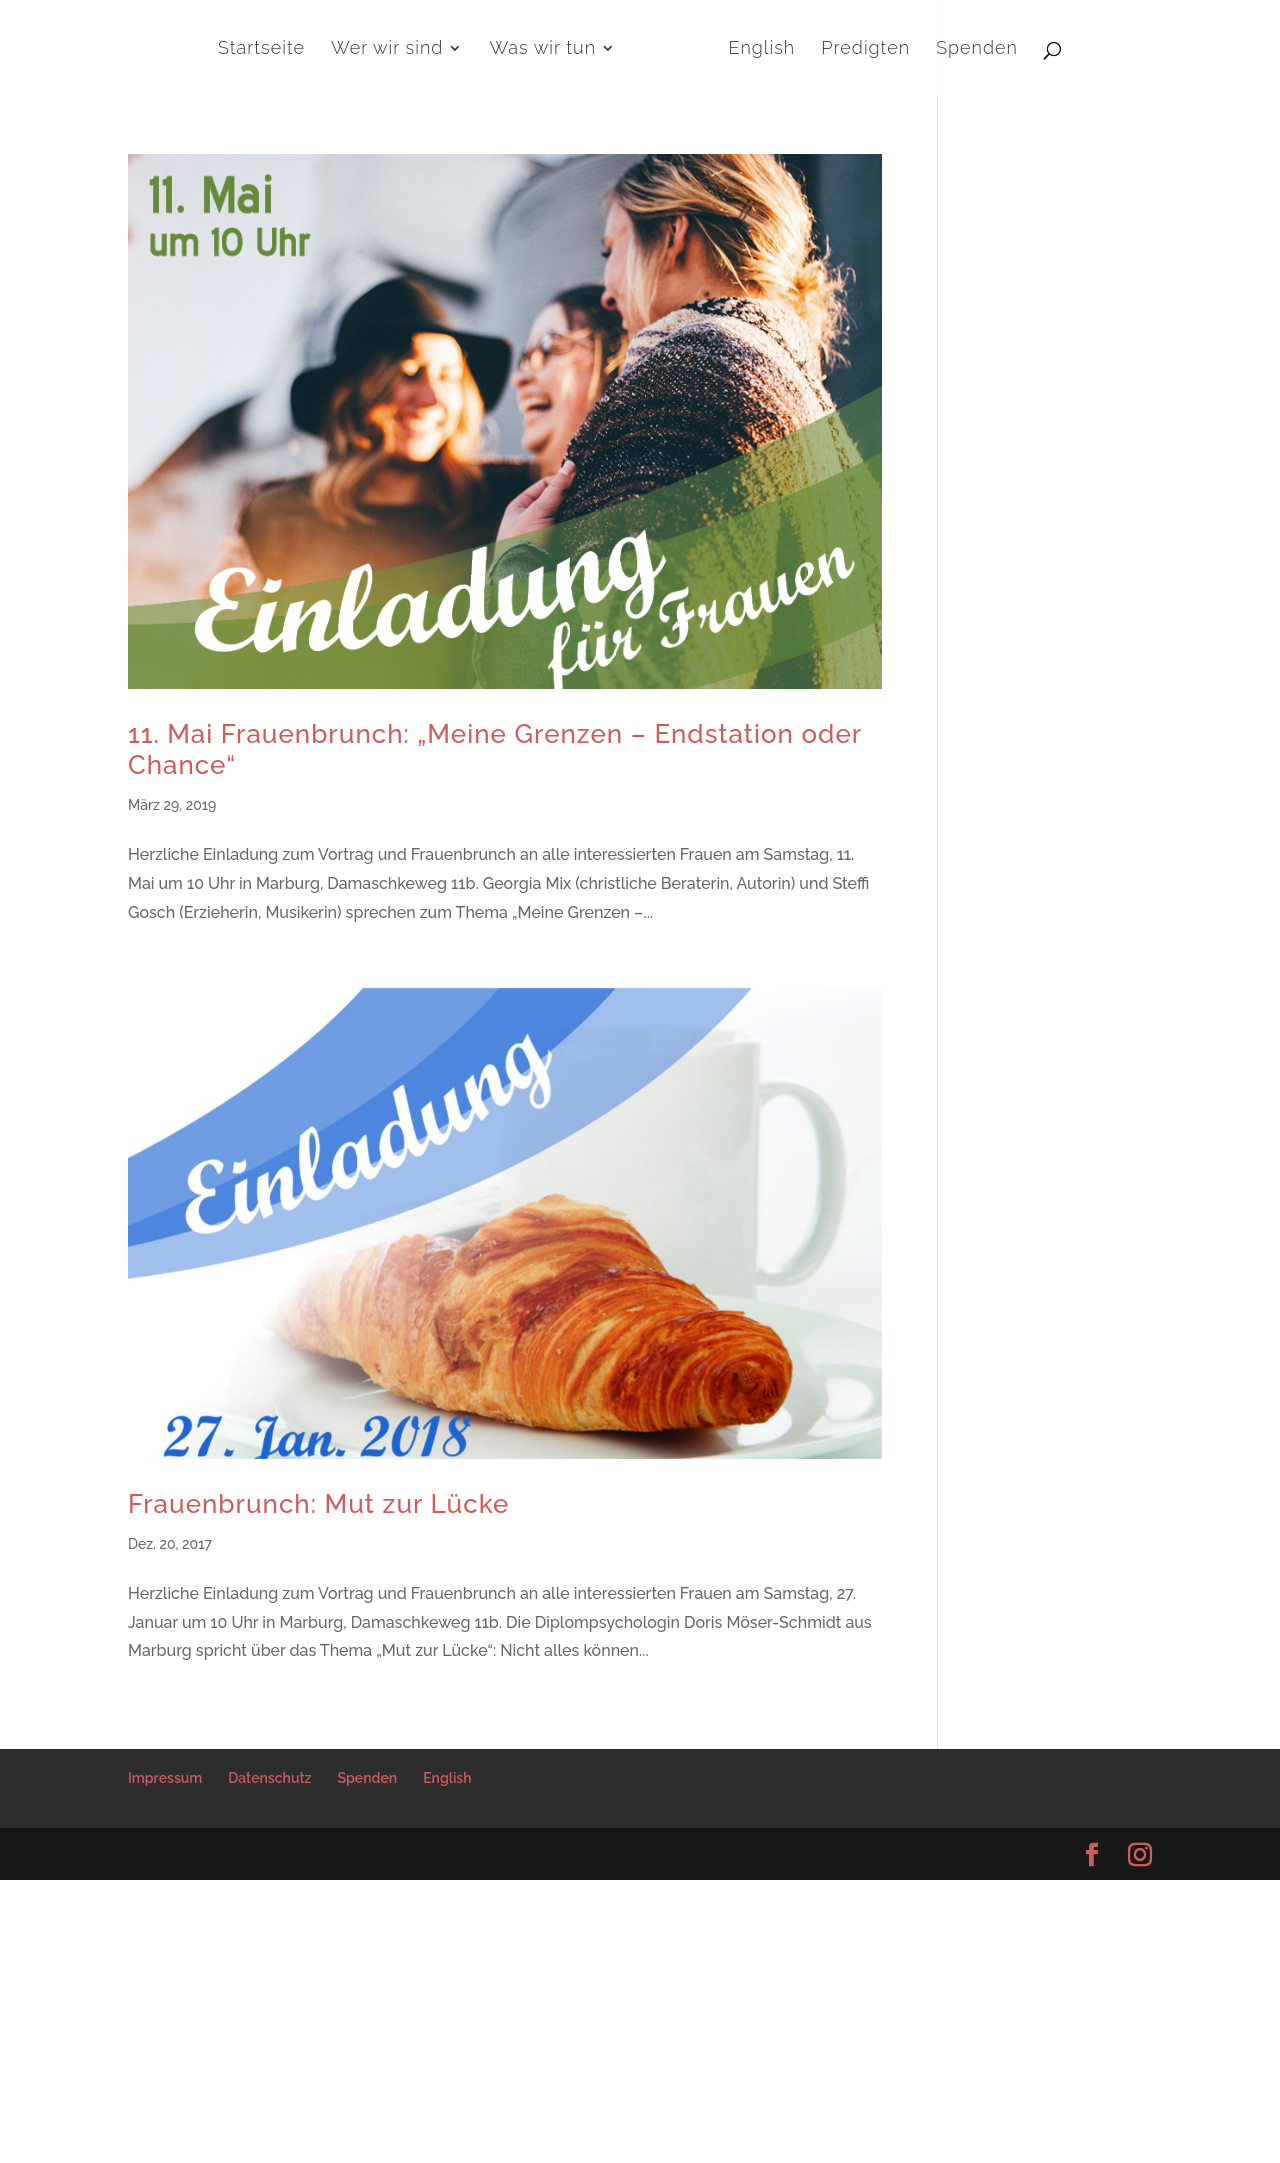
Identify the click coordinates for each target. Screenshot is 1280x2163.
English (762, 49)
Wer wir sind (387, 49)
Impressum (165, 1778)
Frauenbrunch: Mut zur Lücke (318, 1504)
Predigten (865, 49)
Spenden (977, 49)
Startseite (261, 49)
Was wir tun (543, 49)
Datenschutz (269, 1778)
